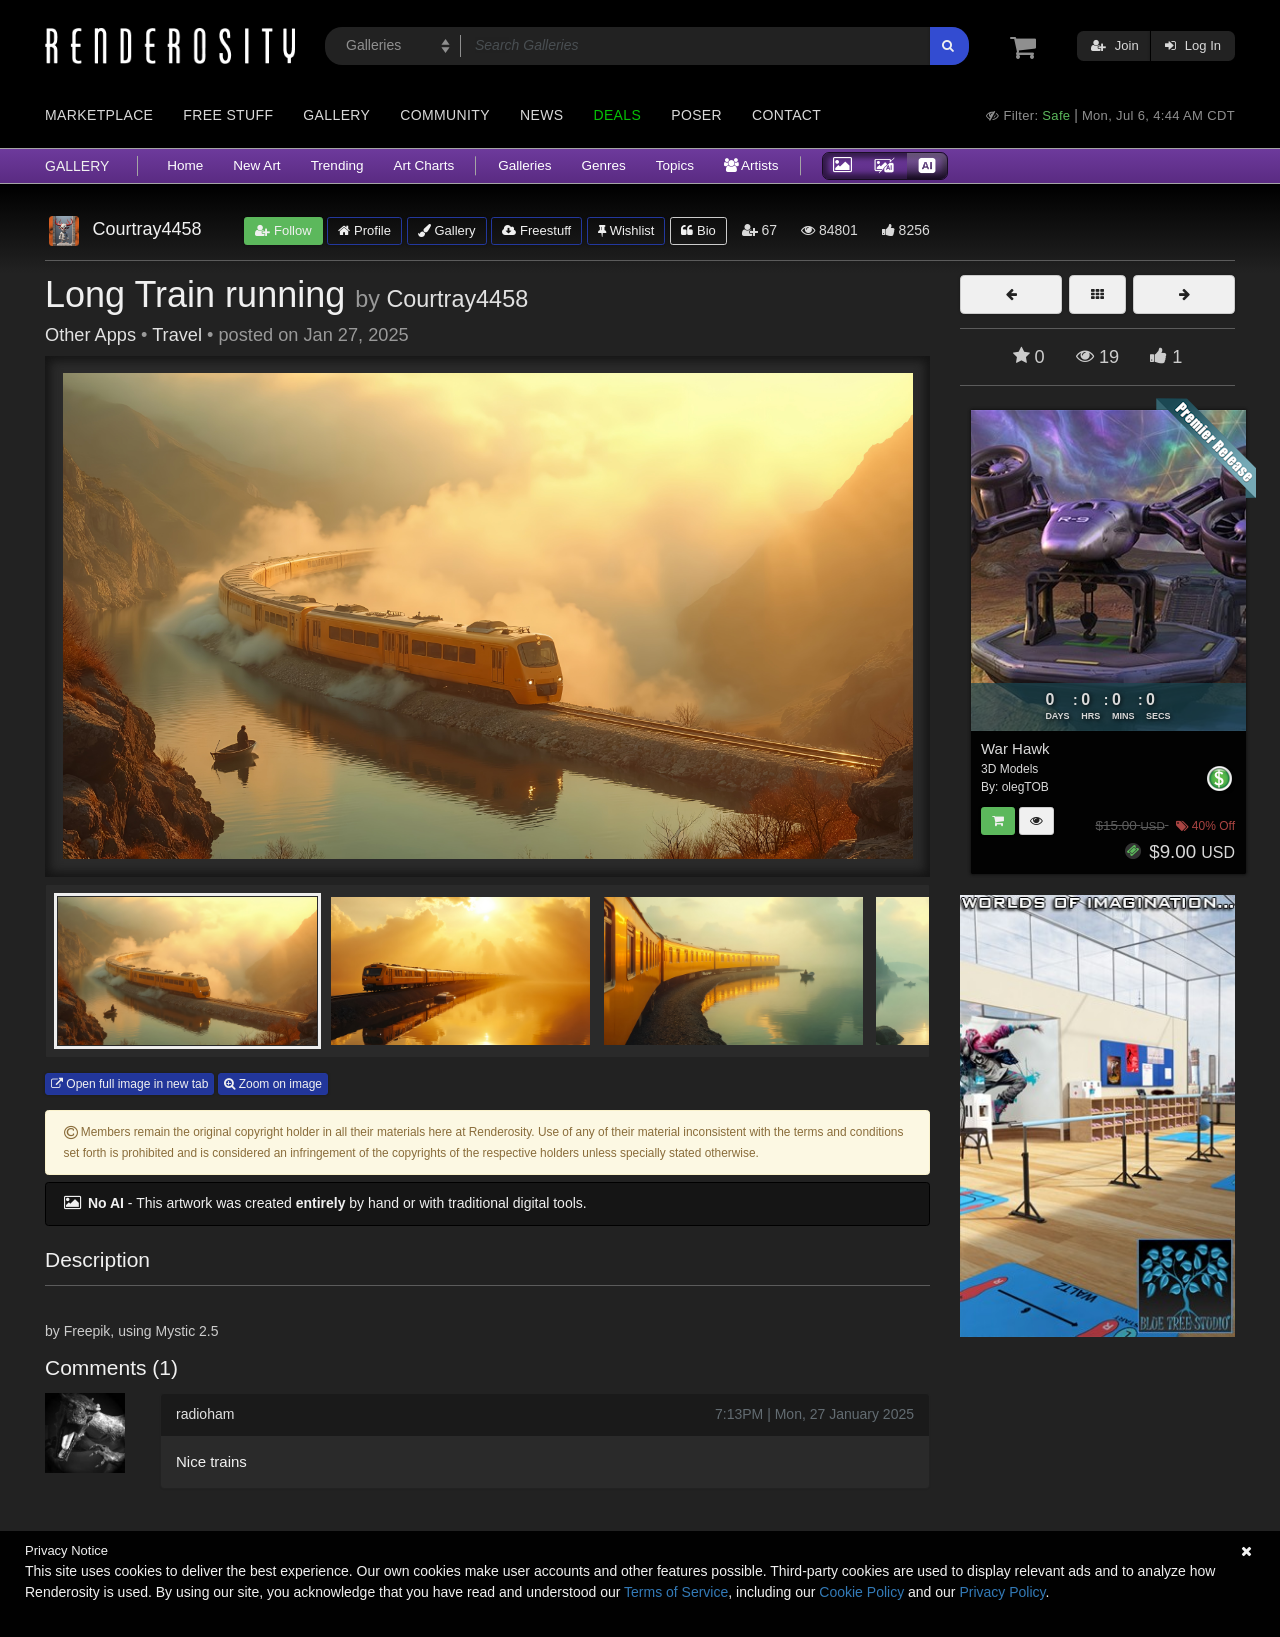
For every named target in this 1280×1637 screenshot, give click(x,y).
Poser (696, 115)
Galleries (524, 165)
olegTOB (1025, 787)
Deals (617, 115)
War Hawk (1015, 748)
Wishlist (626, 230)
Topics (675, 165)
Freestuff (536, 230)
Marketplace (99, 115)
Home (185, 165)
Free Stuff (228, 115)
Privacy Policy (1002, 1592)
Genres (603, 165)
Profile (364, 230)
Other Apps (90, 335)
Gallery (336, 115)
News (541, 115)
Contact (786, 115)
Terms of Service (676, 1592)
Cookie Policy (861, 1592)
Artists (751, 165)
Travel (177, 335)
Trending (337, 165)
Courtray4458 (457, 299)
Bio (698, 230)
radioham (205, 1414)
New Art (256, 165)
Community (445, 115)
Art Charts (423, 165)
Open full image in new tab (129, 1084)
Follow (283, 230)
